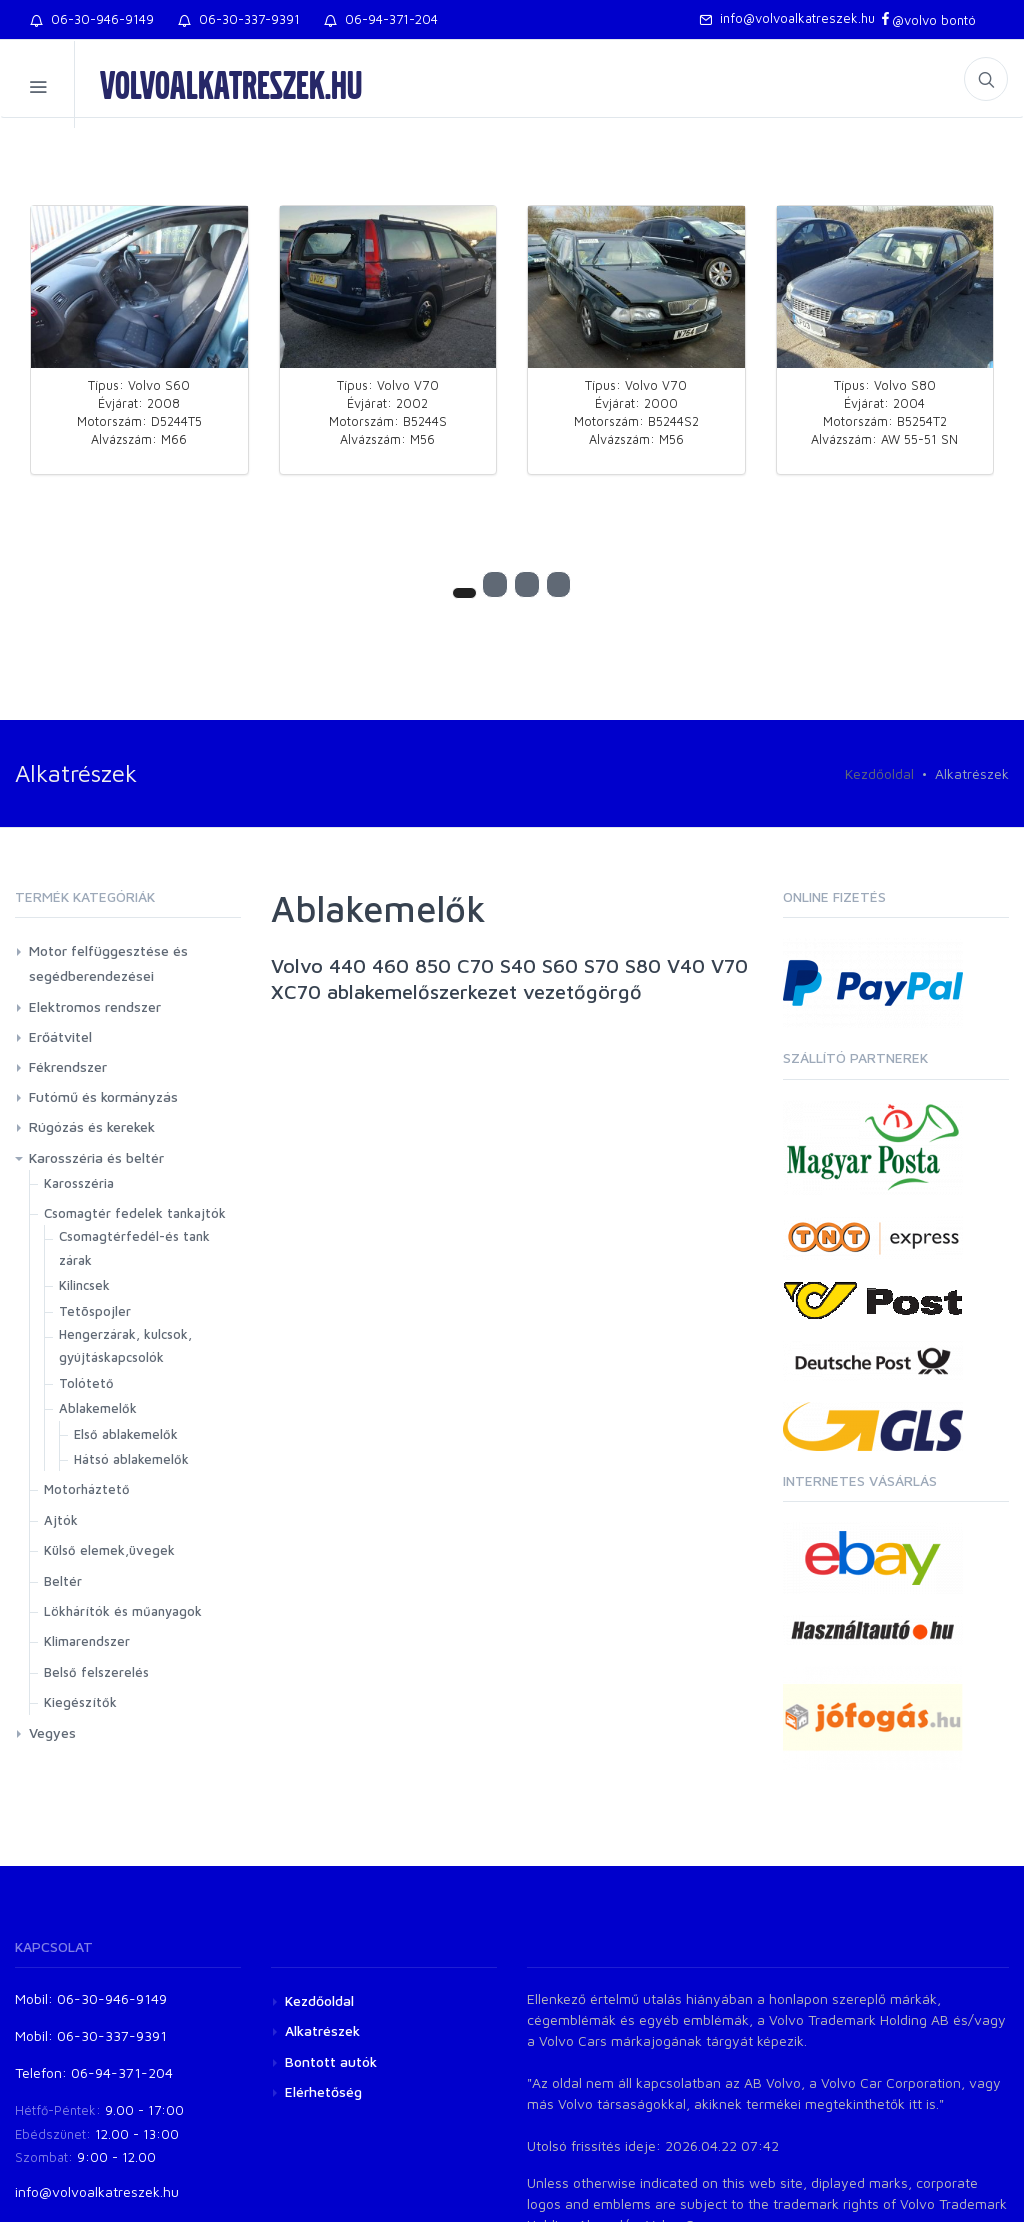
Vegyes (52, 1732)
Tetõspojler (95, 1311)
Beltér (63, 1581)
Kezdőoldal (879, 773)
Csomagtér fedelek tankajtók (135, 1213)
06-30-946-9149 (92, 19)
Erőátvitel (60, 1036)
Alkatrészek (322, 2030)
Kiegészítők (80, 1702)
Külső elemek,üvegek (109, 1550)
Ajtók (61, 1520)
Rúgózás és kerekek (92, 1126)
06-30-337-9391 (239, 19)
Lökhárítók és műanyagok (123, 1611)
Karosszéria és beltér (96, 1157)
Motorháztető (87, 1489)
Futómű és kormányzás (103, 1096)
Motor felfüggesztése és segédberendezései (108, 963)
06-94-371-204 (381, 19)
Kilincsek (84, 1285)
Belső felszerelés (96, 1672)
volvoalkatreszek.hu (231, 84)
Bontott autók (331, 2061)
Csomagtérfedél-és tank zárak (134, 1247)
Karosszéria (79, 1183)
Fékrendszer (68, 1066)
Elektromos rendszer (95, 1006)
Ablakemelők (98, 1408)
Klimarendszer (87, 1641)
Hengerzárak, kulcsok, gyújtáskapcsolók (125, 1345)
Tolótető (86, 1383)
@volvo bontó (927, 20)
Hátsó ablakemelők (131, 1459)
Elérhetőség (323, 2091)
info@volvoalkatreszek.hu (787, 18)
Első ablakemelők (126, 1434)
